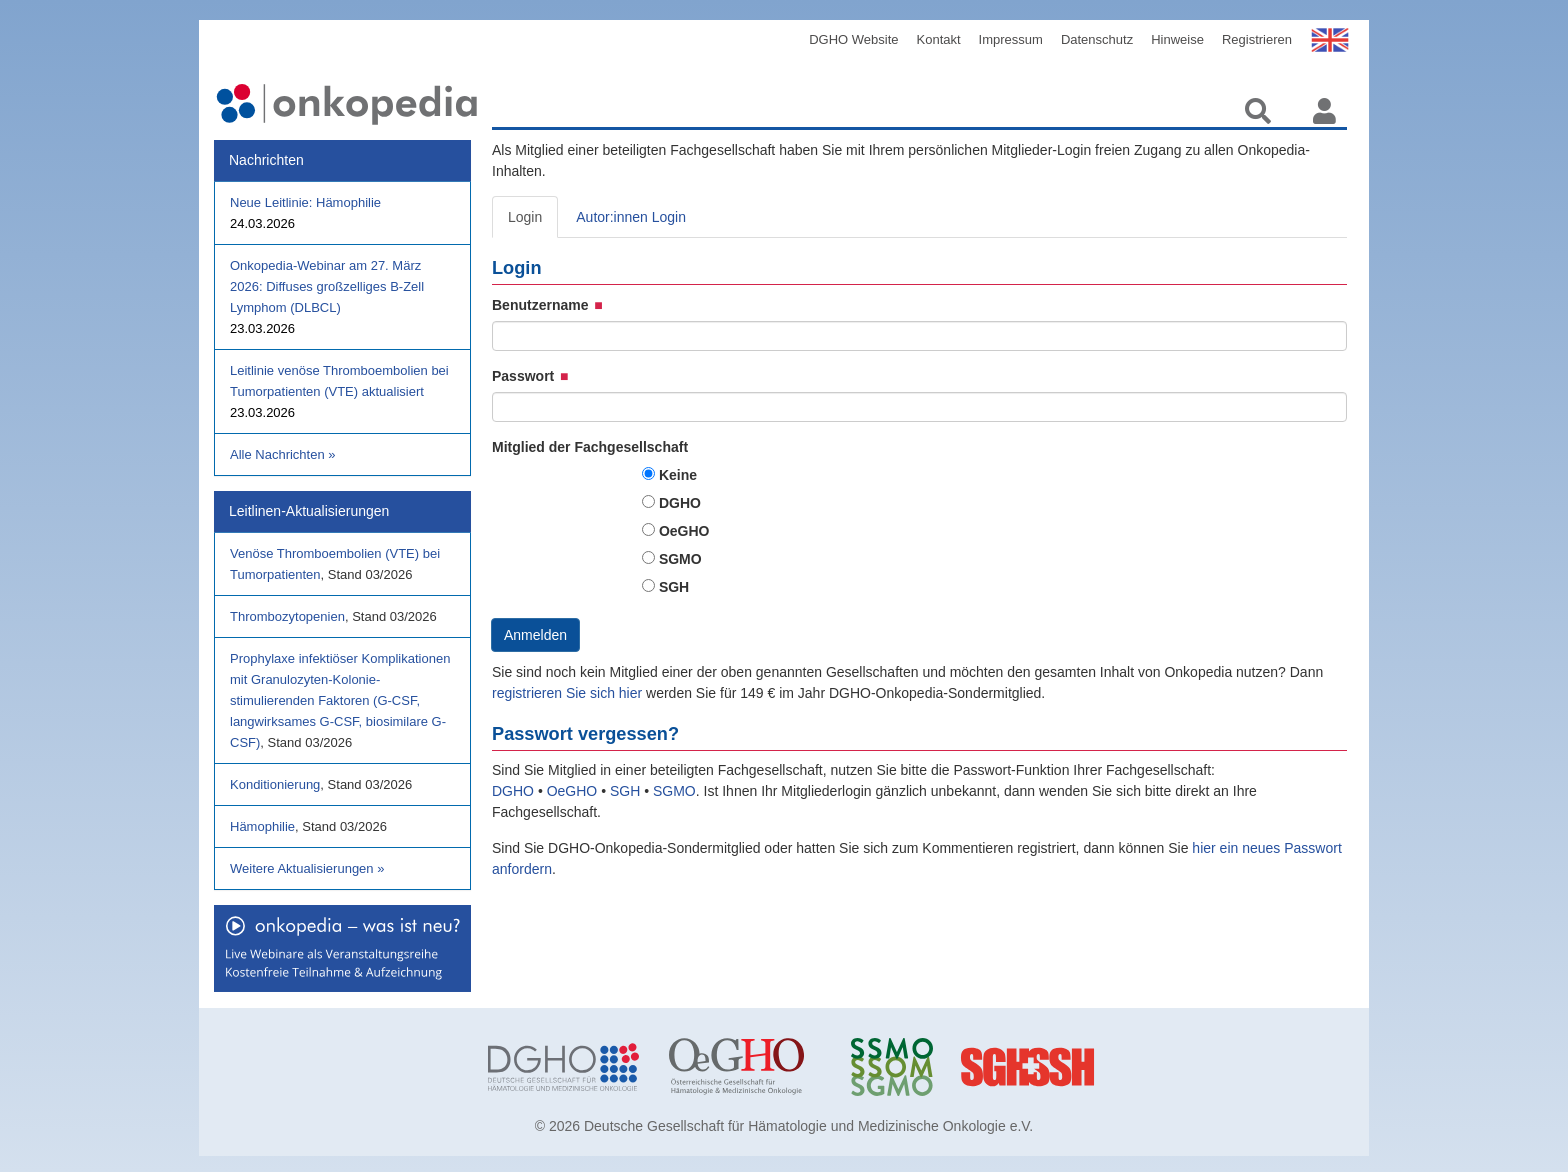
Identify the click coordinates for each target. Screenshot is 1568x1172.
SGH (674, 587)
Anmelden (535, 635)
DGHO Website (853, 39)
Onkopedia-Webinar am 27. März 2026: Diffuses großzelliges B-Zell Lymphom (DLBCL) (327, 286)
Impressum (1011, 39)
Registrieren (1257, 39)
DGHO (680, 503)
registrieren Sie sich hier (569, 693)
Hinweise (1177, 39)
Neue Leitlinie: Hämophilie (305, 202)
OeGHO (684, 531)
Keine (678, 475)
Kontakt (939, 39)
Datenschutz (1097, 39)
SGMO (680, 559)
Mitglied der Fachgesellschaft (590, 447)
